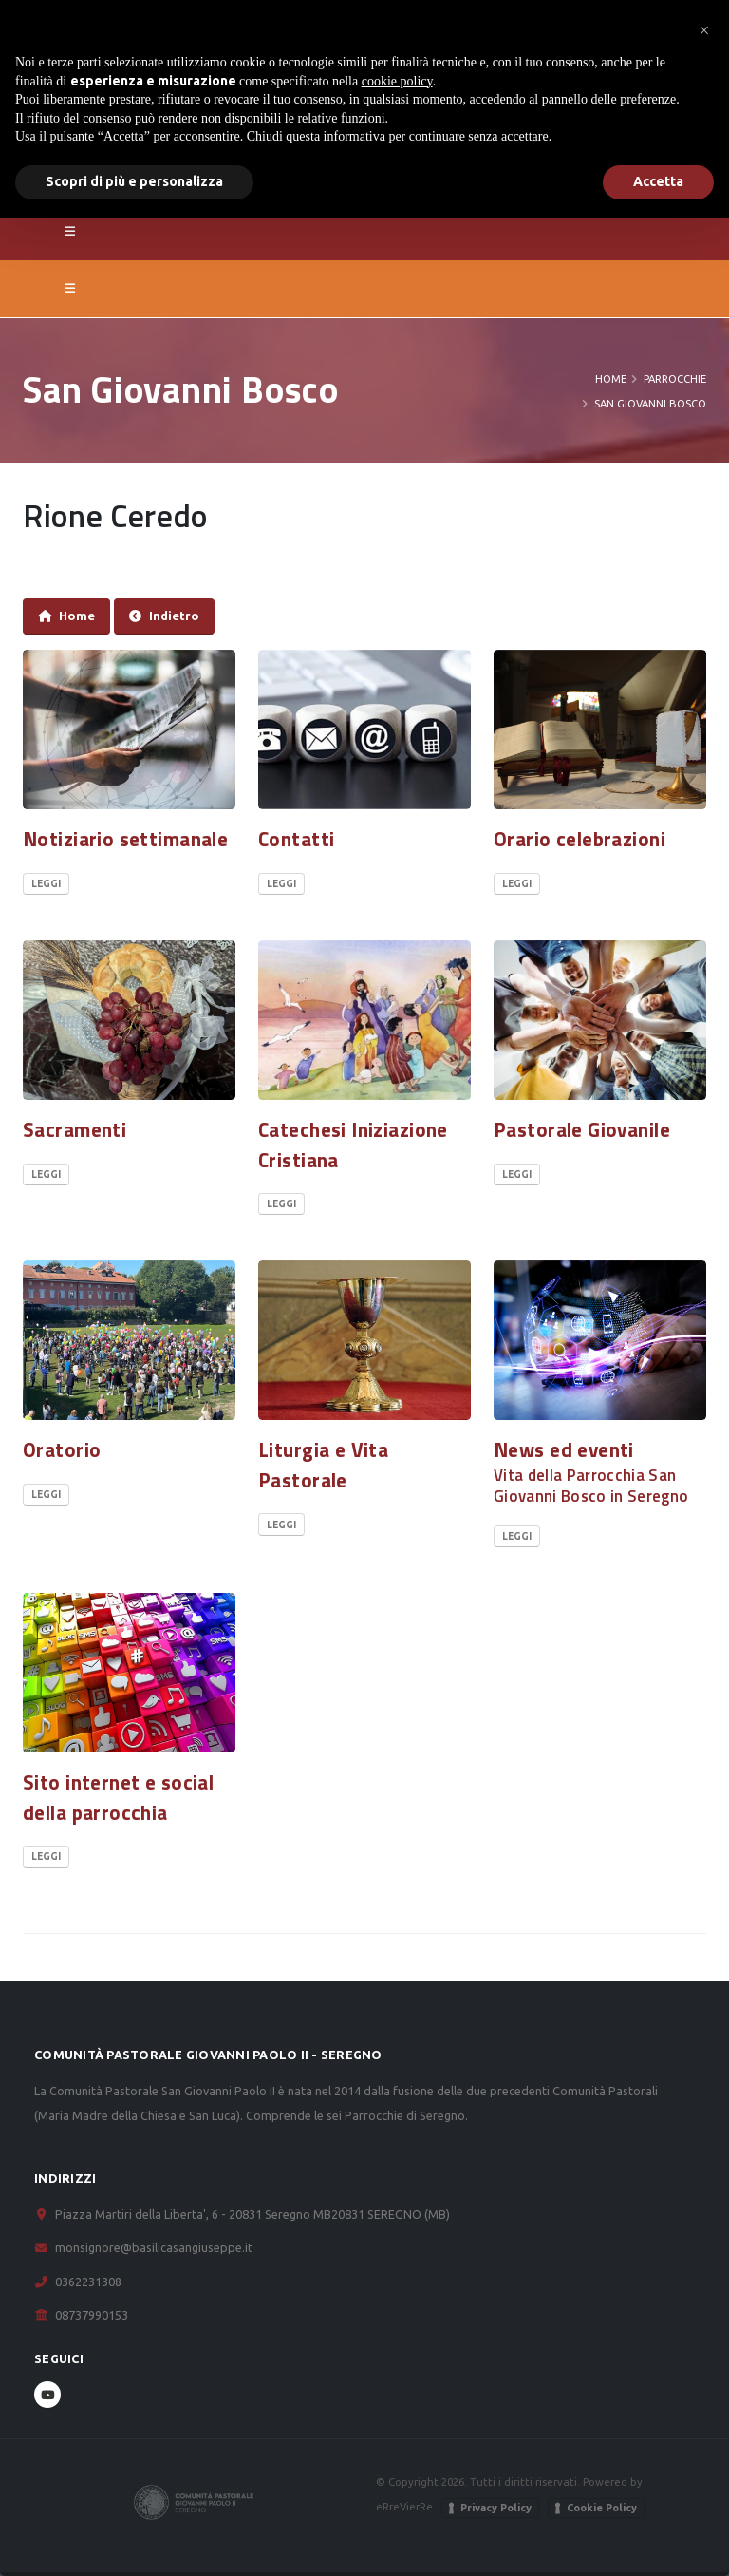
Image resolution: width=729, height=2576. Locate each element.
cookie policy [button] (397, 81)
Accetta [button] (658, 181)
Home (610, 379)
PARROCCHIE (675, 379)
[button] (704, 30)
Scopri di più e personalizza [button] (134, 181)
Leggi (46, 884)
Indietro (164, 616)
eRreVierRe (404, 2506)
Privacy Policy (496, 2507)
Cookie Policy (602, 2507)
